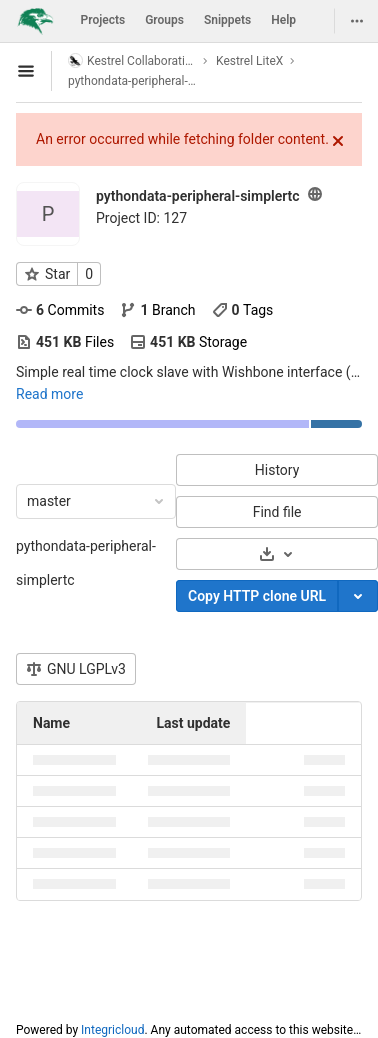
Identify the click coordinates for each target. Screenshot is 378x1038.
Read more (49, 394)
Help (283, 20)
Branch (157, 310)
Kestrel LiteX (249, 61)
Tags (243, 310)
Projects (103, 20)
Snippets (227, 20)
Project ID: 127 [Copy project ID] (141, 218)
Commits (60, 310)
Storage (188, 342)
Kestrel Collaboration (132, 60)
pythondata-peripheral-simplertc (86, 563)
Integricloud (112, 1030)
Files (65, 342)
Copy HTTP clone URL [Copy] (257, 596)
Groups (164, 20)
